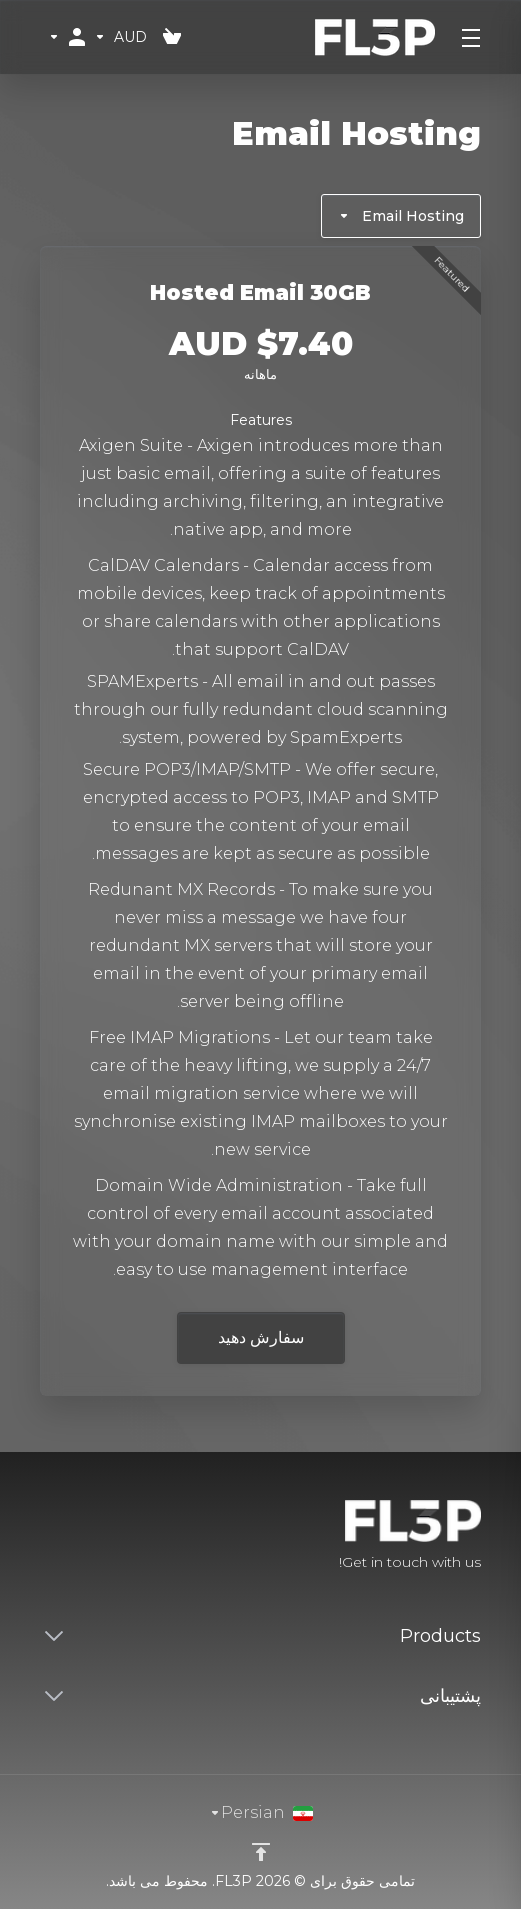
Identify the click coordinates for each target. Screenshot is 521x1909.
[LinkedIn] (40, 1537)
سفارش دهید (261, 1337)
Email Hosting (401, 216)
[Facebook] (104, 1537)
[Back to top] (261, 1852)
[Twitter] (72, 1537)
